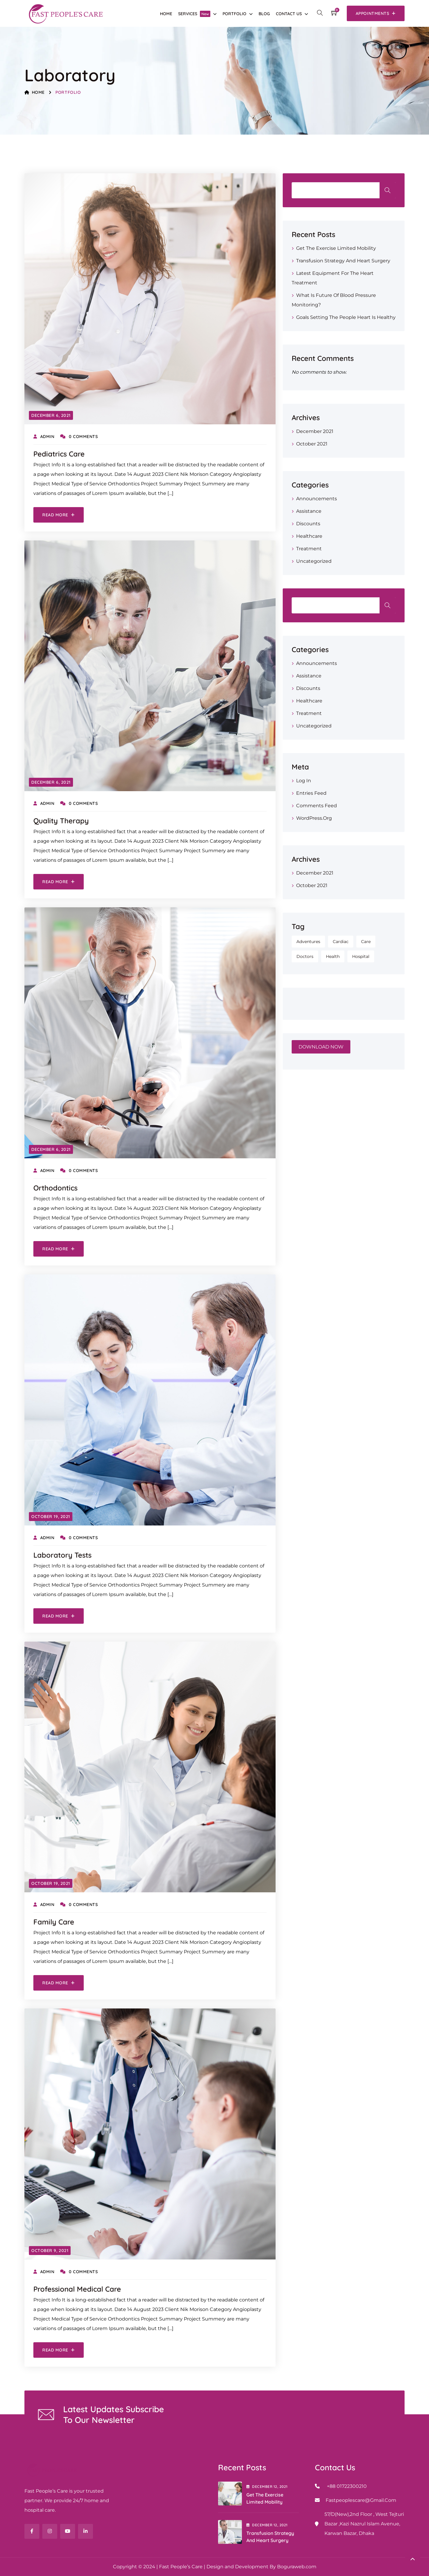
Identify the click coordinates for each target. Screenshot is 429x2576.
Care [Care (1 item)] (366, 941)
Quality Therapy (61, 820)
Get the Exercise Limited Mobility (336, 248)
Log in (303, 780)
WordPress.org (314, 818)
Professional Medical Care (77, 2288)
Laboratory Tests (62, 1554)
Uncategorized (314, 561)
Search (388, 190)
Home (166, 13)
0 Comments (79, 436)
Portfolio (234, 13)
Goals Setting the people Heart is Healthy (346, 317)
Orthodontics (55, 1187)
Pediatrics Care (59, 453)
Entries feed (311, 793)
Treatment (309, 548)
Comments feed (316, 805)
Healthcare (309, 536)
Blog (264, 13)
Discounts (308, 523)
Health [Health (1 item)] (333, 956)
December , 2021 (267, 2486)
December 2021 (314, 431)
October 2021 (311, 444)
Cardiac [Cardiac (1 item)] (341, 941)
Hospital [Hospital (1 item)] (360, 956)
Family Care (53, 1921)
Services (194, 13)
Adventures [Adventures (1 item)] (308, 941)
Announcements (316, 498)
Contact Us (289, 13)
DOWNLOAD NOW (321, 1047)
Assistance (308, 511)
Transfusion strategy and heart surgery (343, 261)
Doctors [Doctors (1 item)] (304, 956)
